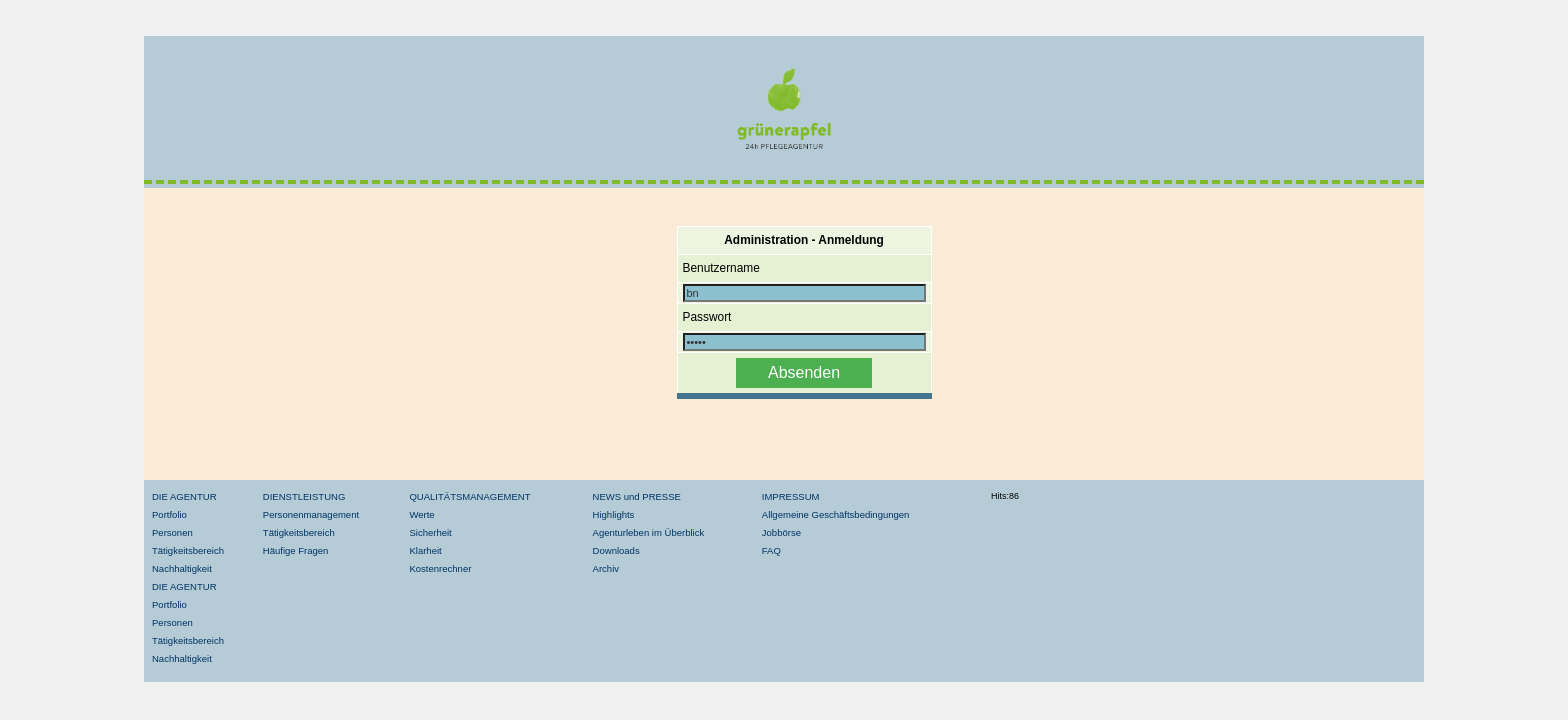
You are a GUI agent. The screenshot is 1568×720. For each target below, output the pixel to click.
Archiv (606, 568)
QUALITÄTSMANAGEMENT (469, 496)
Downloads (616, 550)
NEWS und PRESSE (637, 496)
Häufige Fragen (296, 550)
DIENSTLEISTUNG (304, 496)
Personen (172, 532)
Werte (421, 514)
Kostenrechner (440, 568)
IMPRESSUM (791, 496)
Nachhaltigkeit (182, 568)
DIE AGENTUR (184, 496)
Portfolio (169, 514)
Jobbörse (781, 532)
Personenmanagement (311, 514)
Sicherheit (430, 532)
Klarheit (425, 550)
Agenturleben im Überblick (649, 532)
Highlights (614, 514)
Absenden (804, 372)
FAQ (771, 550)
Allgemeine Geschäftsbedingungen (836, 514)
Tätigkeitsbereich (188, 550)
